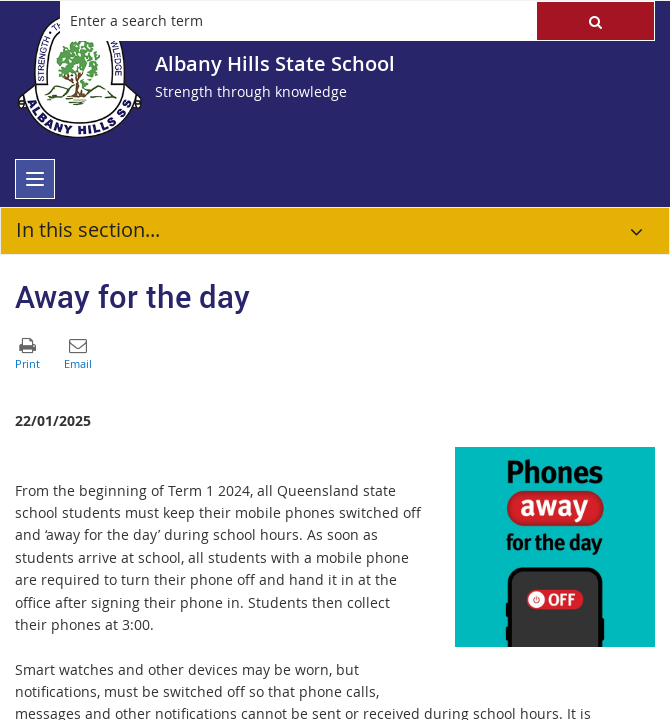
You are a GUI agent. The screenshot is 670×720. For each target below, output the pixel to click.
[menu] (35, 179)
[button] (595, 21)
